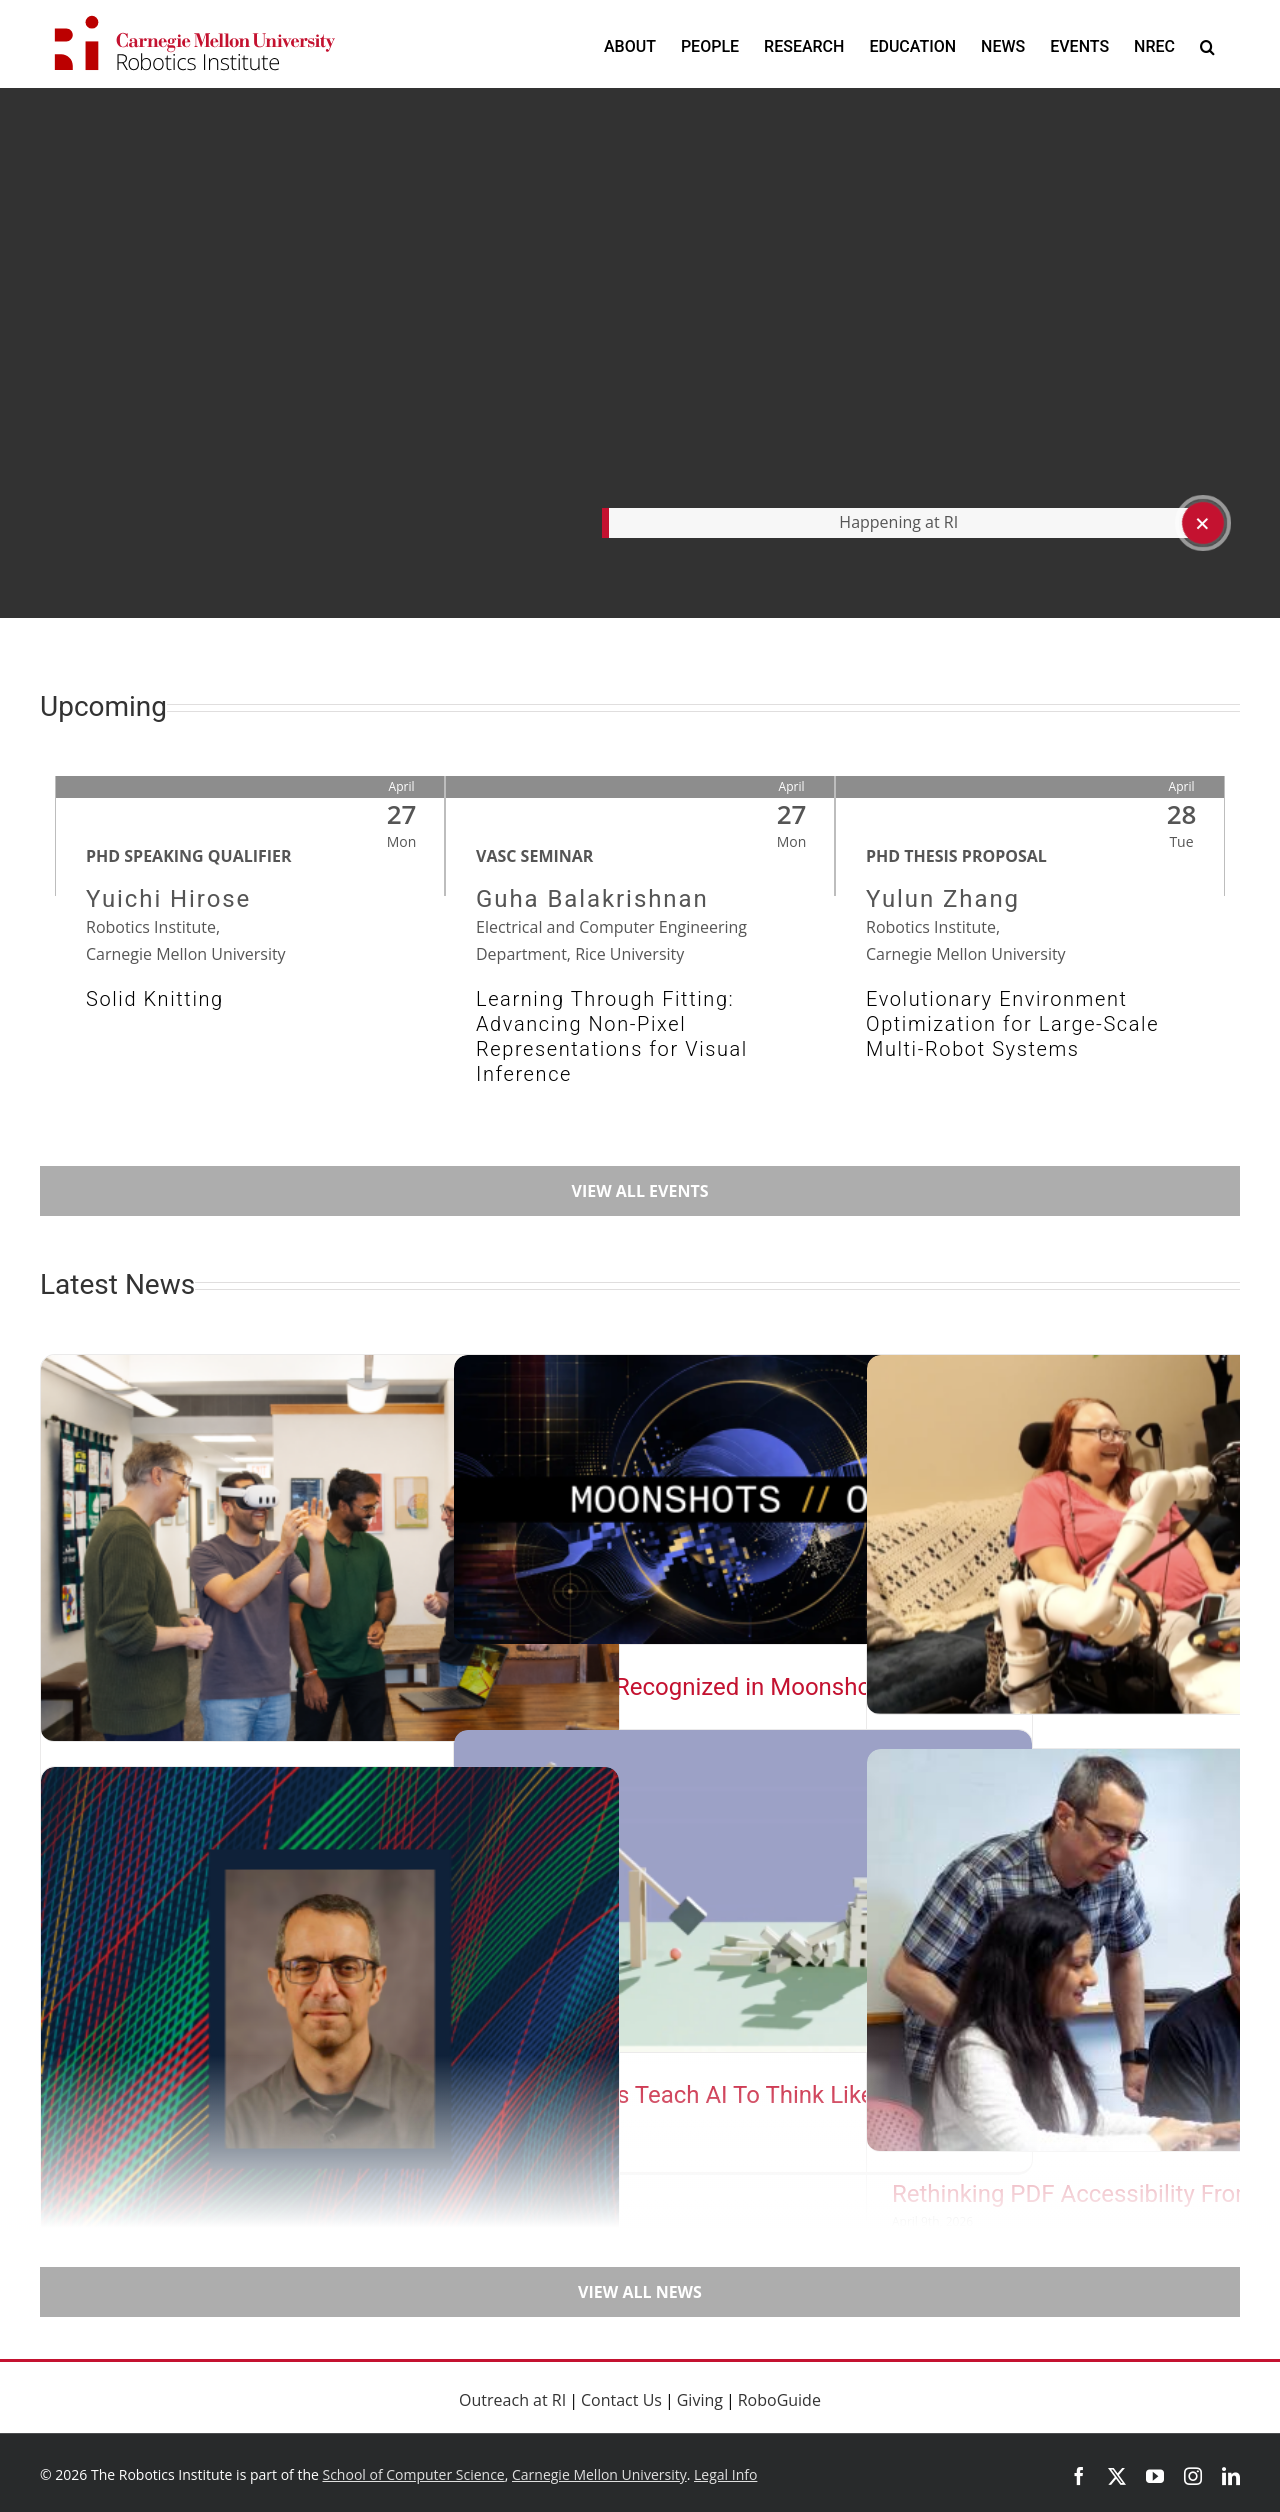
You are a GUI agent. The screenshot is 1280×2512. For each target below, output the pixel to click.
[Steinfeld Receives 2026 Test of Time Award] (330, 2009)
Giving (700, 2400)
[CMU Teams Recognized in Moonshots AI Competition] (743, 1499)
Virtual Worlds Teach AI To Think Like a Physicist (737, 2095)
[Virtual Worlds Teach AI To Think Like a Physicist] (743, 1891)
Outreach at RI (512, 2400)
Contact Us (621, 2400)
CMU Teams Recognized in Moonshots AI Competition (699, 1700)
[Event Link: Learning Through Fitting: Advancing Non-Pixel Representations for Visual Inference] (640, 973)
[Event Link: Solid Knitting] (250, 973)
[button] (1207, 46)
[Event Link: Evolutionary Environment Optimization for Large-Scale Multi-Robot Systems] (1030, 973)
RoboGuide (779, 2400)
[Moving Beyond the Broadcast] (330, 1548)
